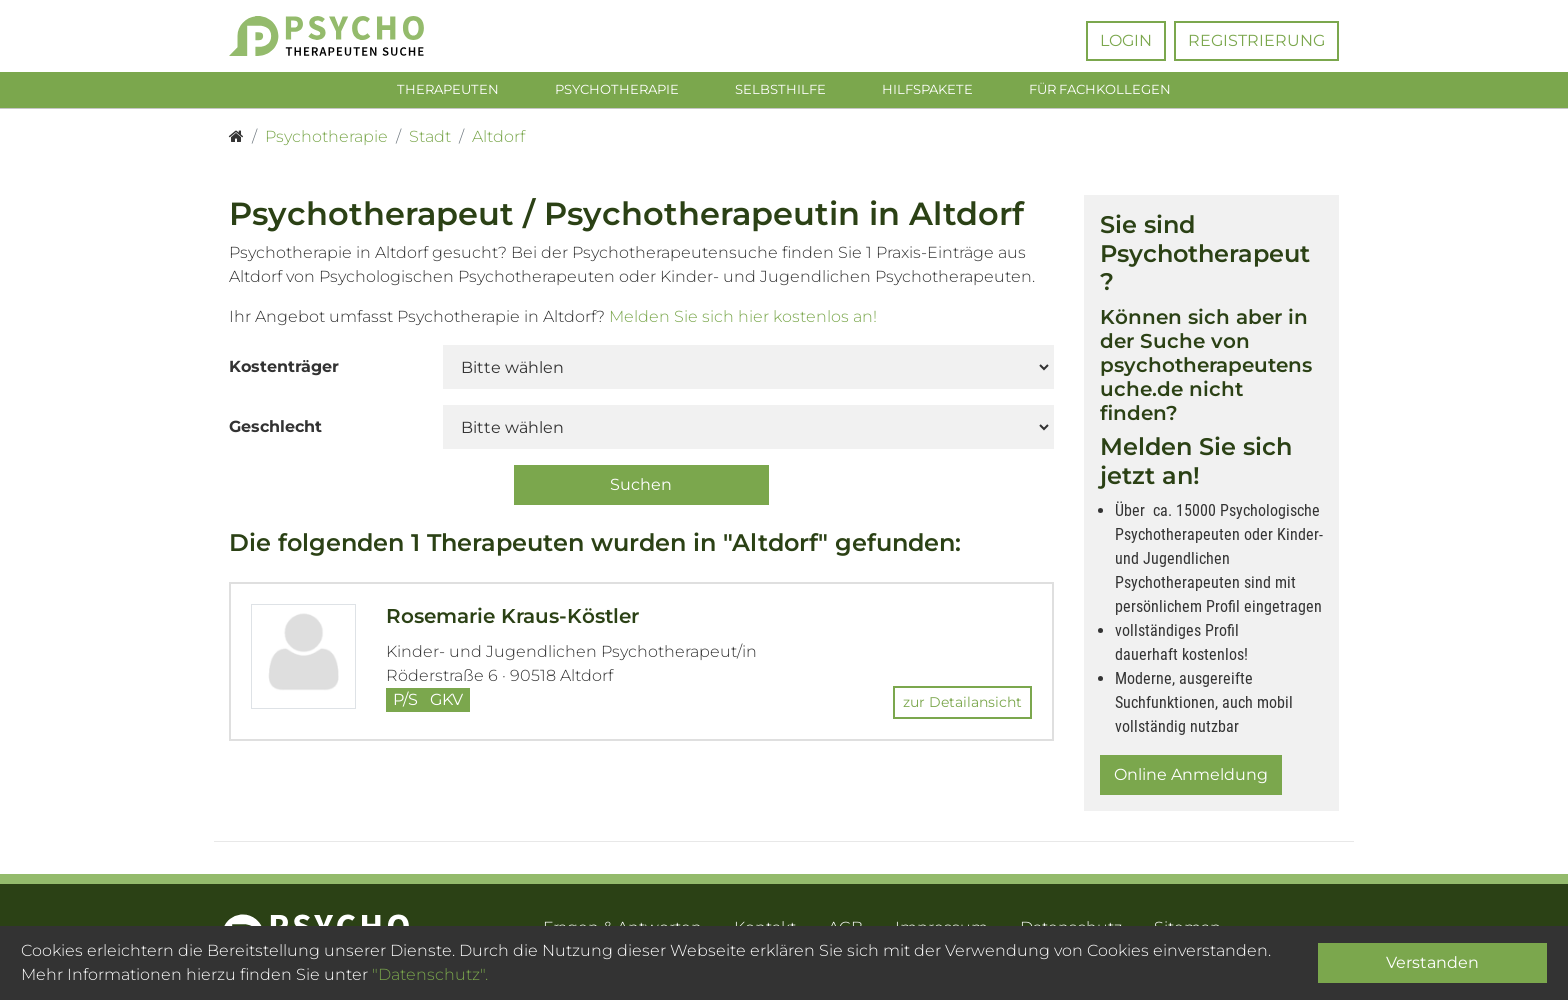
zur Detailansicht (962, 706)
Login (1126, 40)
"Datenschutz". (430, 974)
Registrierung (1256, 40)
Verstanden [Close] (1432, 962)
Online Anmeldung (1191, 778)
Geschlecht (275, 430)
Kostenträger (284, 370)
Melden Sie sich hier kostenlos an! (743, 320)
